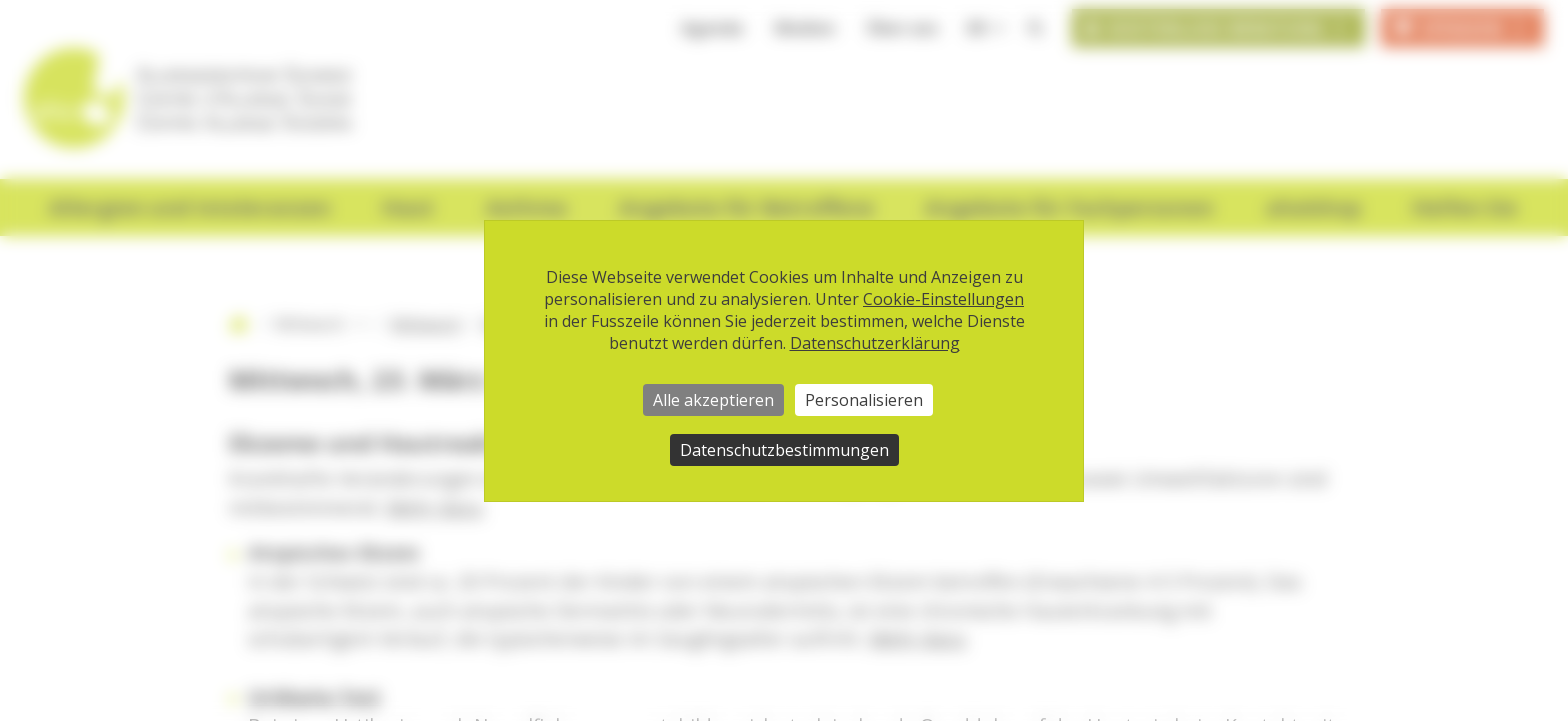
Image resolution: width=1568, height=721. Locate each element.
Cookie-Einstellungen (943, 299)
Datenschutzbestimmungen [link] (784, 450)
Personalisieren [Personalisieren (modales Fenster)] (864, 400)
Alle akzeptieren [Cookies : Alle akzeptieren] (713, 400)
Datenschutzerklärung (875, 343)
